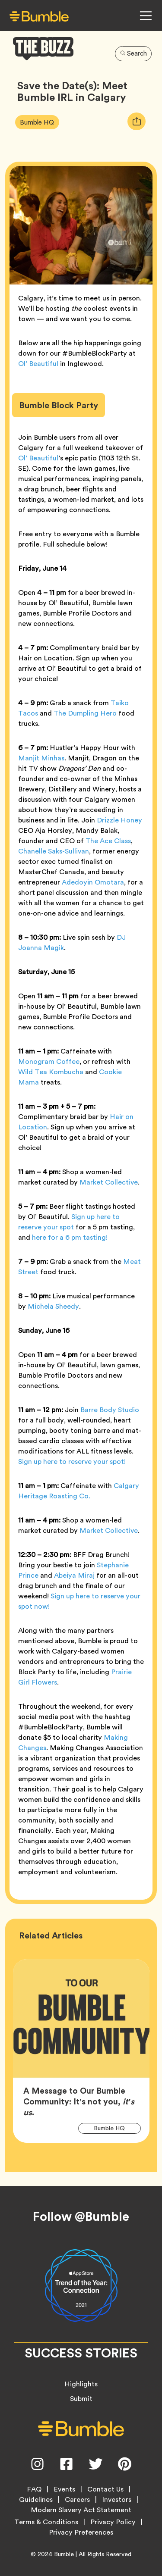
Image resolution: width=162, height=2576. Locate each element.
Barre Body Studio (109, 1410)
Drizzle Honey (119, 820)
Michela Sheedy (53, 1306)
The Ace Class (108, 841)
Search (133, 53)
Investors (116, 2499)
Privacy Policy (113, 2522)
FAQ (34, 2489)
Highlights (81, 2384)
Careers (77, 2499)
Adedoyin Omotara (93, 882)
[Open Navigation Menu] (145, 15)
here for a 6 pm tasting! (70, 1237)
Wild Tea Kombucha (50, 1072)
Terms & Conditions (46, 2522)
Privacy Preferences (81, 2532)
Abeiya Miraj (74, 1575)
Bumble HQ (39, 121)
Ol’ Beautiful (38, 364)
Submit (81, 2399)
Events (64, 2489)
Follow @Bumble (81, 2216)
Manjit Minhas (41, 758)
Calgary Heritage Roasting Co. (78, 1491)
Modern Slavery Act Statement (81, 2510)
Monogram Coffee (48, 1061)
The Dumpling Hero (85, 713)
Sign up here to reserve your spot (69, 1222)
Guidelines (36, 2499)
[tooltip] (136, 121)
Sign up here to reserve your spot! (72, 1461)
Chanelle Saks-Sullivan (53, 851)
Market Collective (108, 1182)
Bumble (64, 2554)
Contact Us (105, 2489)
